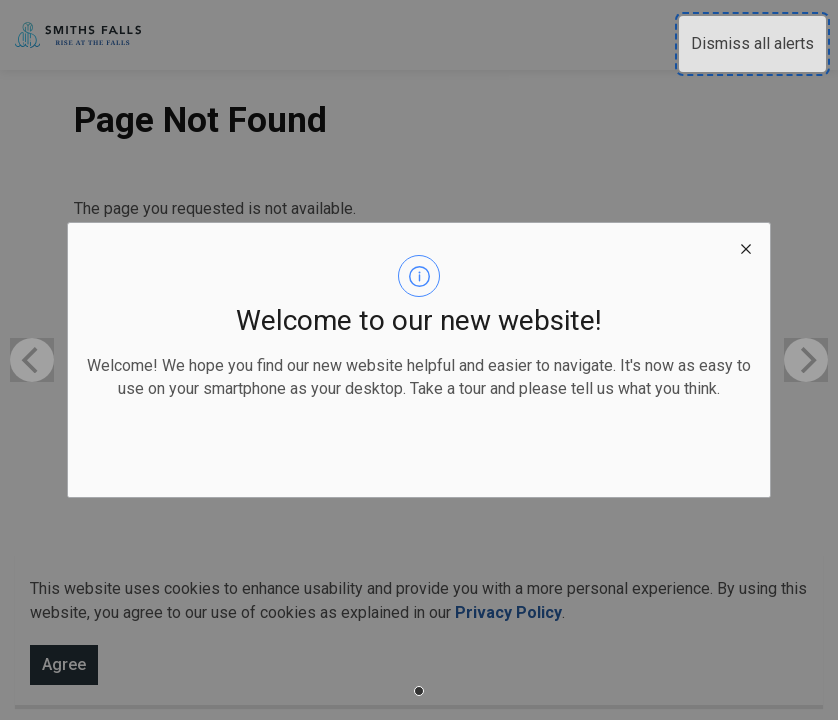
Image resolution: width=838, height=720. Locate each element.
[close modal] (746, 247)
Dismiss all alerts (752, 43)
